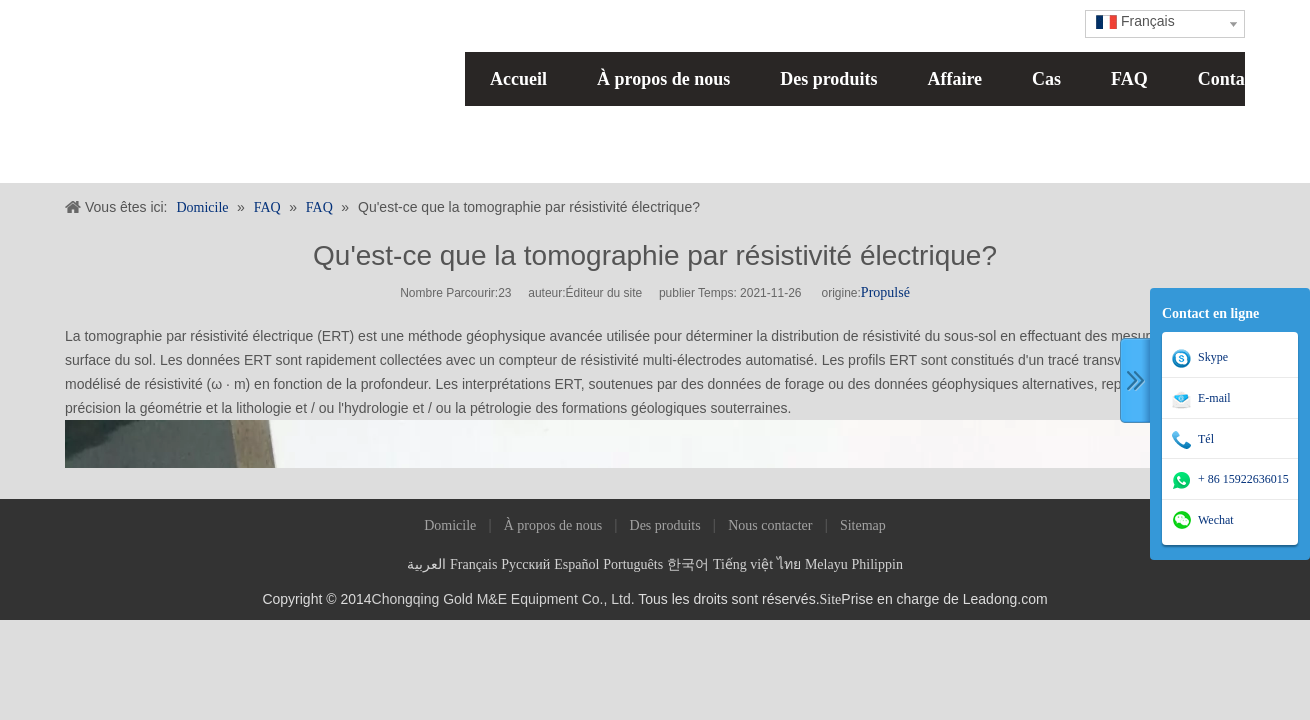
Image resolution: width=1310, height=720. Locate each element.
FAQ (1129, 79)
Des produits (828, 79)
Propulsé (885, 292)
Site (831, 599)
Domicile (450, 525)
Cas (1046, 79)
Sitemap (863, 525)
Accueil (518, 79)
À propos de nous (663, 79)
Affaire (954, 79)
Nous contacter (770, 525)
